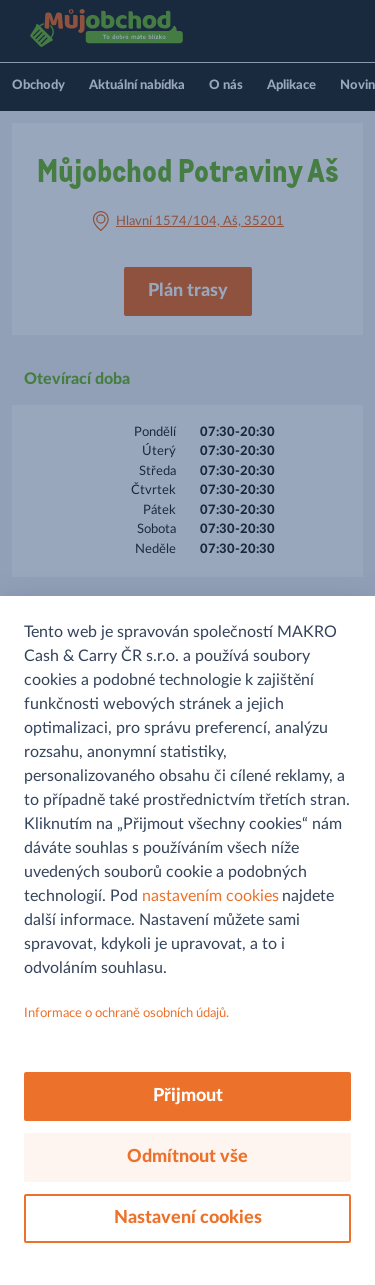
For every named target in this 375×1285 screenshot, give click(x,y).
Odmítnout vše (187, 1157)
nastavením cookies (210, 896)
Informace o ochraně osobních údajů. (126, 1013)
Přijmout (188, 1096)
